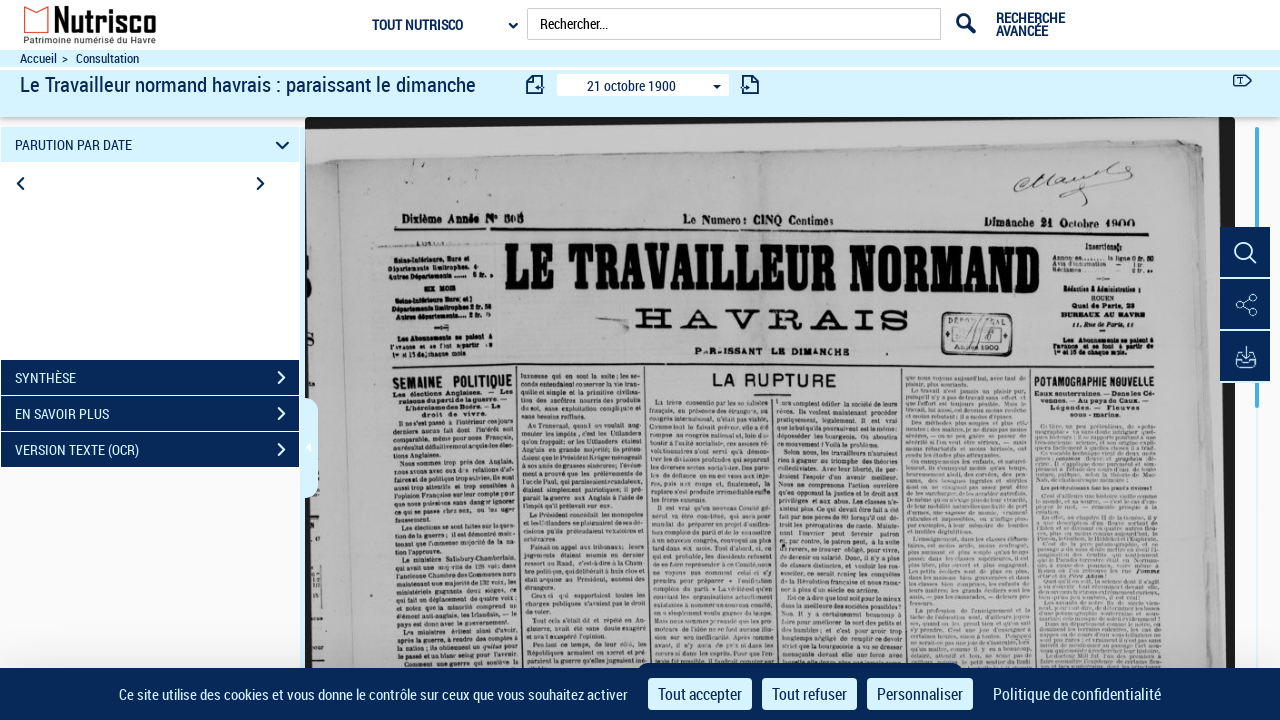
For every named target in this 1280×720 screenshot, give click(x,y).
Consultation (107, 58)
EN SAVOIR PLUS (157, 414)
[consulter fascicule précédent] (536, 84)
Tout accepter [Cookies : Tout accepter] (700, 694)
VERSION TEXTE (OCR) (157, 450)
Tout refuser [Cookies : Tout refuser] (809, 694)
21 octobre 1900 (631, 85)
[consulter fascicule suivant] (750, 84)
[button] (1245, 253)
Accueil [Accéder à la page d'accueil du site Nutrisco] (38, 58)
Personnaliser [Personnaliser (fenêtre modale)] (920, 694)
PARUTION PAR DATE (155, 144)
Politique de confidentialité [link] (1077, 694)
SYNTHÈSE (157, 378)
